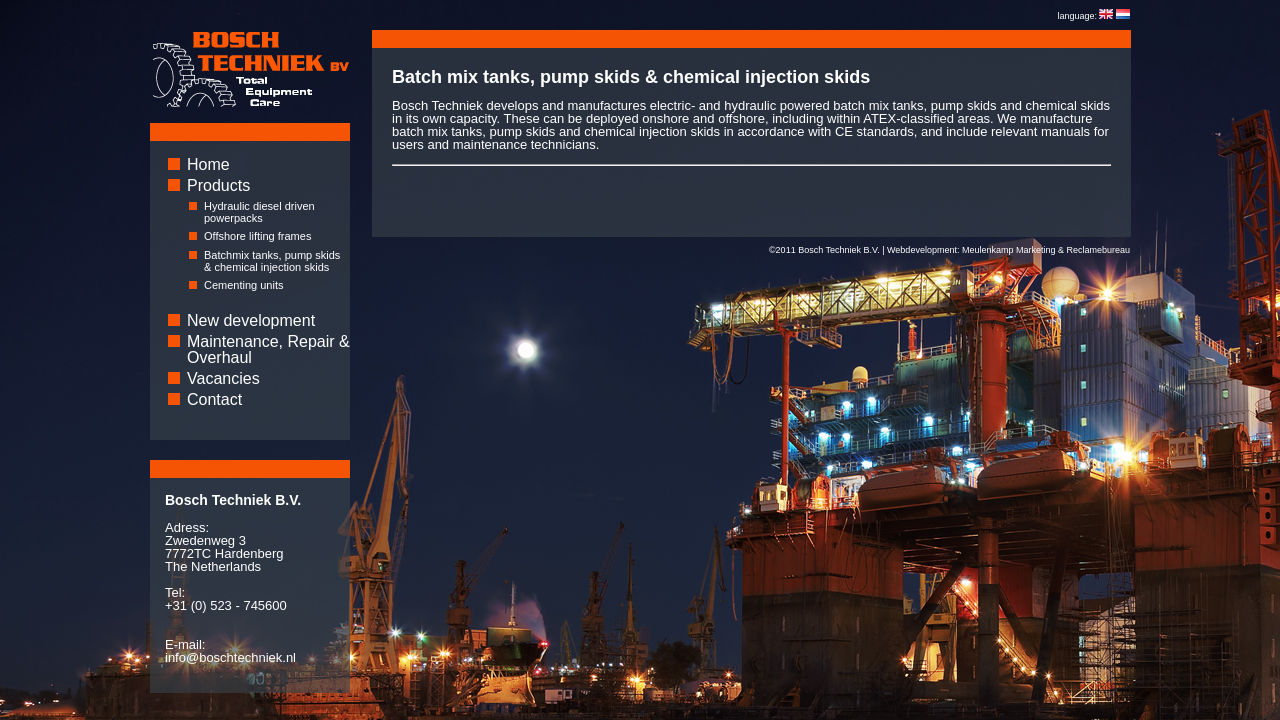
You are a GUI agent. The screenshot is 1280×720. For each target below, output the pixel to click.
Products (218, 185)
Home (208, 164)
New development (251, 320)
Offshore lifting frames (257, 236)
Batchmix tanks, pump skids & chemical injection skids (272, 261)
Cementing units (244, 285)
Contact (214, 399)
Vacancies (223, 378)
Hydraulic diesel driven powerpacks (259, 212)
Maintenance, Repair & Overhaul (268, 349)
